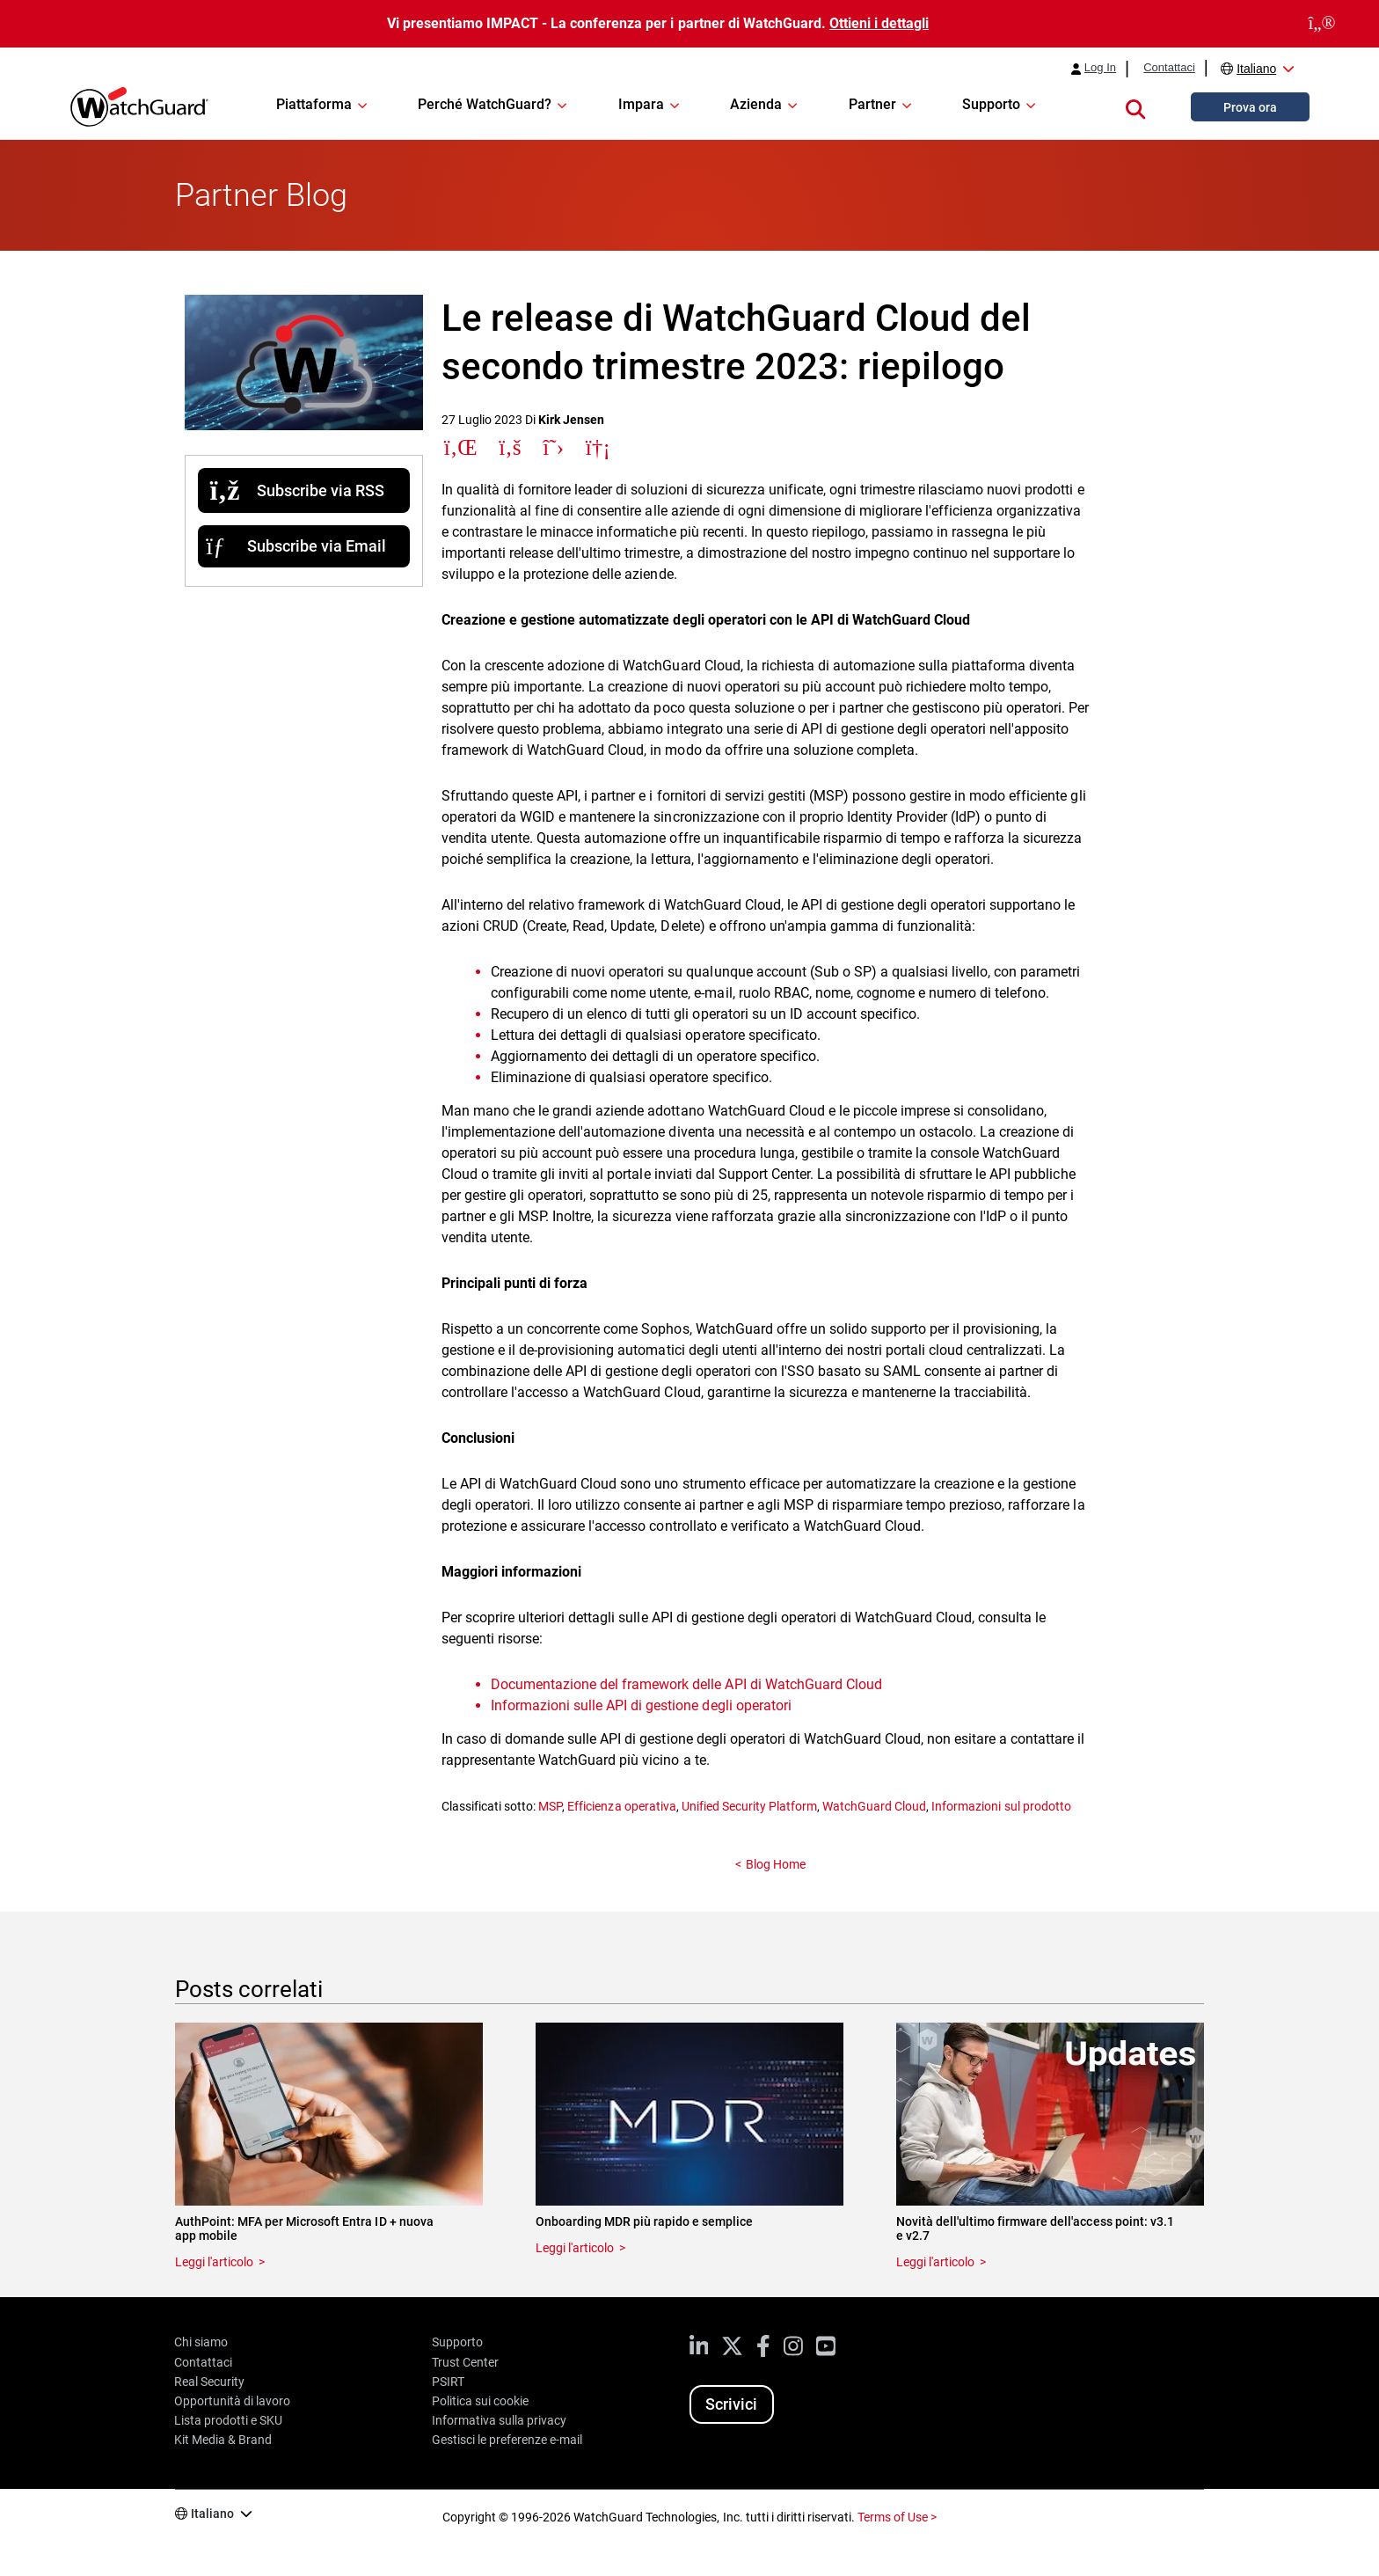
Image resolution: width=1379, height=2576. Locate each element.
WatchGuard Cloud (874, 1806)
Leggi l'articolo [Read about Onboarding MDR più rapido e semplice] (575, 2248)
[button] (1135, 106)
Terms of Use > (897, 2517)
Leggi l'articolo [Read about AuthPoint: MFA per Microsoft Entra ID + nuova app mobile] (214, 2262)
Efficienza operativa (621, 1806)
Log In (1100, 67)
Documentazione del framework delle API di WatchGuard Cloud (686, 1684)
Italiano (1256, 69)
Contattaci (1169, 67)
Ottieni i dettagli (879, 23)
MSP (550, 1806)
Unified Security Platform (749, 1806)
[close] (1321, 23)
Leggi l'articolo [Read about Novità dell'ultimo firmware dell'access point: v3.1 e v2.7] (935, 2262)
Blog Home (776, 1864)
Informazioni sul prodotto (1000, 1806)
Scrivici (731, 2404)
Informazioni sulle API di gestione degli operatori (641, 1705)
